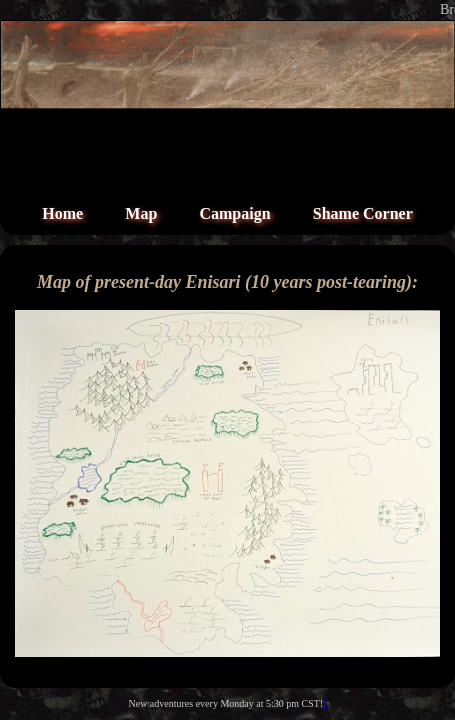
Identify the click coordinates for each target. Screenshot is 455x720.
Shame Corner (363, 213)
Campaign (234, 213)
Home (62, 213)
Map (141, 213)
